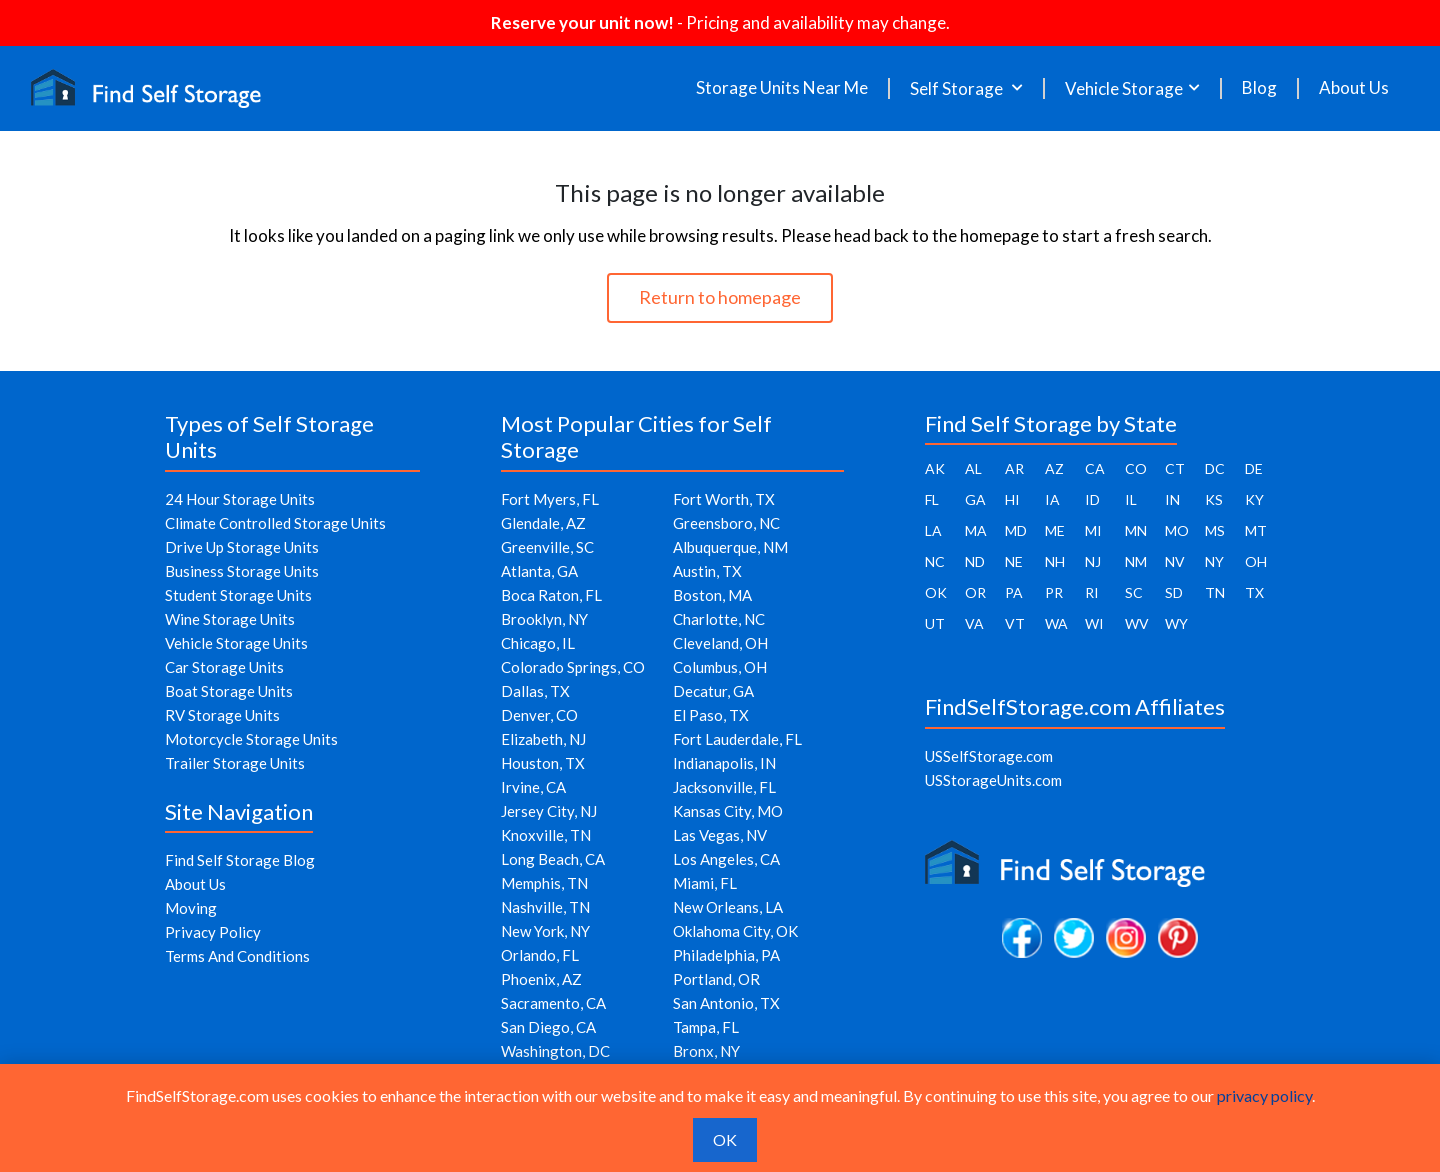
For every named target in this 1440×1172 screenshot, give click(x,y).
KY (1254, 499)
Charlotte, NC (719, 619)
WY (1176, 623)
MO (1177, 530)
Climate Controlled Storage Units (275, 523)
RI (1092, 592)
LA (933, 530)
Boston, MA (712, 595)
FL (932, 499)
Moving (191, 908)
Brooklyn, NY (544, 619)
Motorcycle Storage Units (251, 739)
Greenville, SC (547, 547)
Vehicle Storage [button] (1124, 88)
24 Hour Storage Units (240, 499)
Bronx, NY (706, 1051)
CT (1175, 468)
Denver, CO (539, 715)
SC (1134, 592)
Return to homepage (720, 297)
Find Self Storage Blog (240, 860)
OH (1256, 561)
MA (976, 530)
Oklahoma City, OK (735, 931)
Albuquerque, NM (730, 547)
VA (974, 623)
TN (1215, 592)
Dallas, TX (535, 691)
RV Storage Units (222, 715)
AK (935, 468)
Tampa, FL (706, 1027)
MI (1093, 530)
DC (1215, 468)
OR (975, 592)
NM (1136, 561)
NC (935, 561)
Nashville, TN (545, 907)
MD (1016, 530)
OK (936, 592)
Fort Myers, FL (550, 499)
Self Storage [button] (958, 88)
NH (1055, 561)
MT (1256, 530)
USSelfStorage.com (989, 756)
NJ (1093, 561)
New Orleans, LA (728, 907)
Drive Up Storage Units (242, 547)
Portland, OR (716, 979)
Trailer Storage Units (235, 763)
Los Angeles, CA (726, 859)
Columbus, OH (720, 667)
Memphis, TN (544, 883)
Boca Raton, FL (551, 595)
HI (1012, 499)
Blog (1259, 88)
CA (1095, 468)
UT (935, 623)
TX (1254, 592)
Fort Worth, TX (724, 499)
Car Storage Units (224, 667)
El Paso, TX (711, 715)
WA (1056, 623)
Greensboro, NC (726, 523)
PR (1054, 592)
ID (1092, 499)
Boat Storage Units (229, 691)
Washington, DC (555, 1051)
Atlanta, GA (539, 571)
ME (1055, 530)
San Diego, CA (548, 1027)
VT (1015, 623)
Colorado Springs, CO (573, 667)
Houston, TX (543, 763)
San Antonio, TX (726, 1003)
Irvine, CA (533, 787)
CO (1136, 468)
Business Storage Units (242, 571)
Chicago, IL (538, 643)
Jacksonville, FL (724, 787)
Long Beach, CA (553, 859)
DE (1254, 468)
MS (1215, 530)
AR (1014, 468)
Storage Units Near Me (782, 88)
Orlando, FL (540, 955)
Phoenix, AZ (541, 979)
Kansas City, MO (728, 811)
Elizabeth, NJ (543, 739)
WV (1137, 623)
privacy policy (1264, 1095)
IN (1172, 499)
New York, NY (545, 931)
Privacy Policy (213, 932)
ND (975, 561)
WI (1094, 623)
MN (1136, 530)
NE (1014, 561)
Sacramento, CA (553, 1003)
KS (1214, 499)
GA (975, 499)
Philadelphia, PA (726, 955)
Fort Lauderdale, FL (737, 739)
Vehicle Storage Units (236, 643)
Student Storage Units (238, 595)
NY (1214, 561)
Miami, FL (705, 883)
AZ (1054, 468)
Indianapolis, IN (724, 763)
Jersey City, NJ (549, 811)
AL (973, 468)
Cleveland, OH (720, 643)
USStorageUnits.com (993, 780)
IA (1052, 499)
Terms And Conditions (237, 956)
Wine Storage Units (230, 619)
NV (1175, 561)
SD (1174, 592)
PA (1014, 592)
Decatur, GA (713, 691)
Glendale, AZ (543, 523)
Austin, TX (707, 571)
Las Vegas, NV (720, 835)
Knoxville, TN (546, 835)
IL (1131, 499)
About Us (1354, 88)
